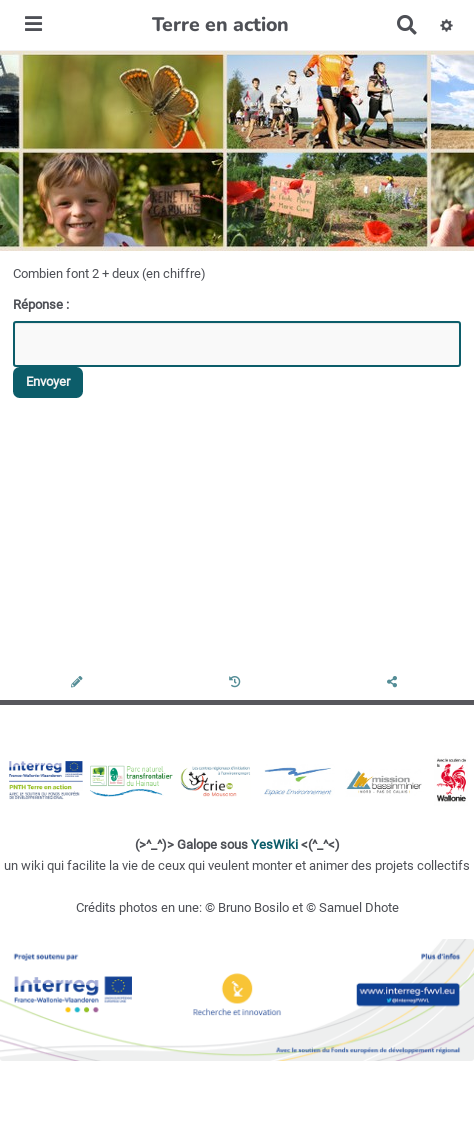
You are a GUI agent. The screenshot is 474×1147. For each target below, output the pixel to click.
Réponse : (42, 304)
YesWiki (274, 844)
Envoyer (48, 381)
